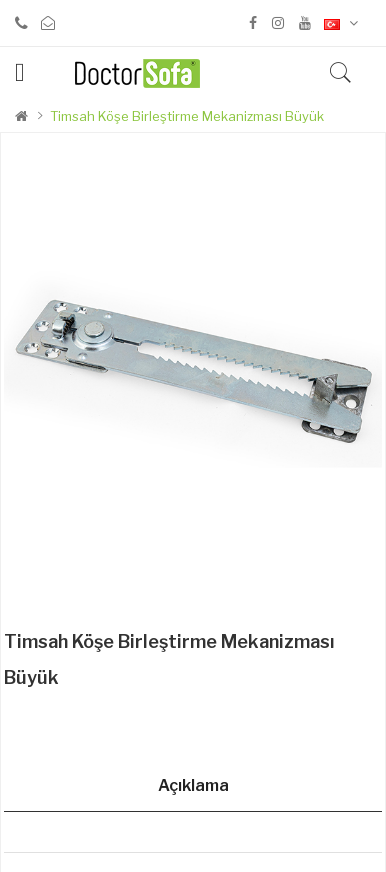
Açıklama (193, 785)
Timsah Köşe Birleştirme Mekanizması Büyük (187, 116)
